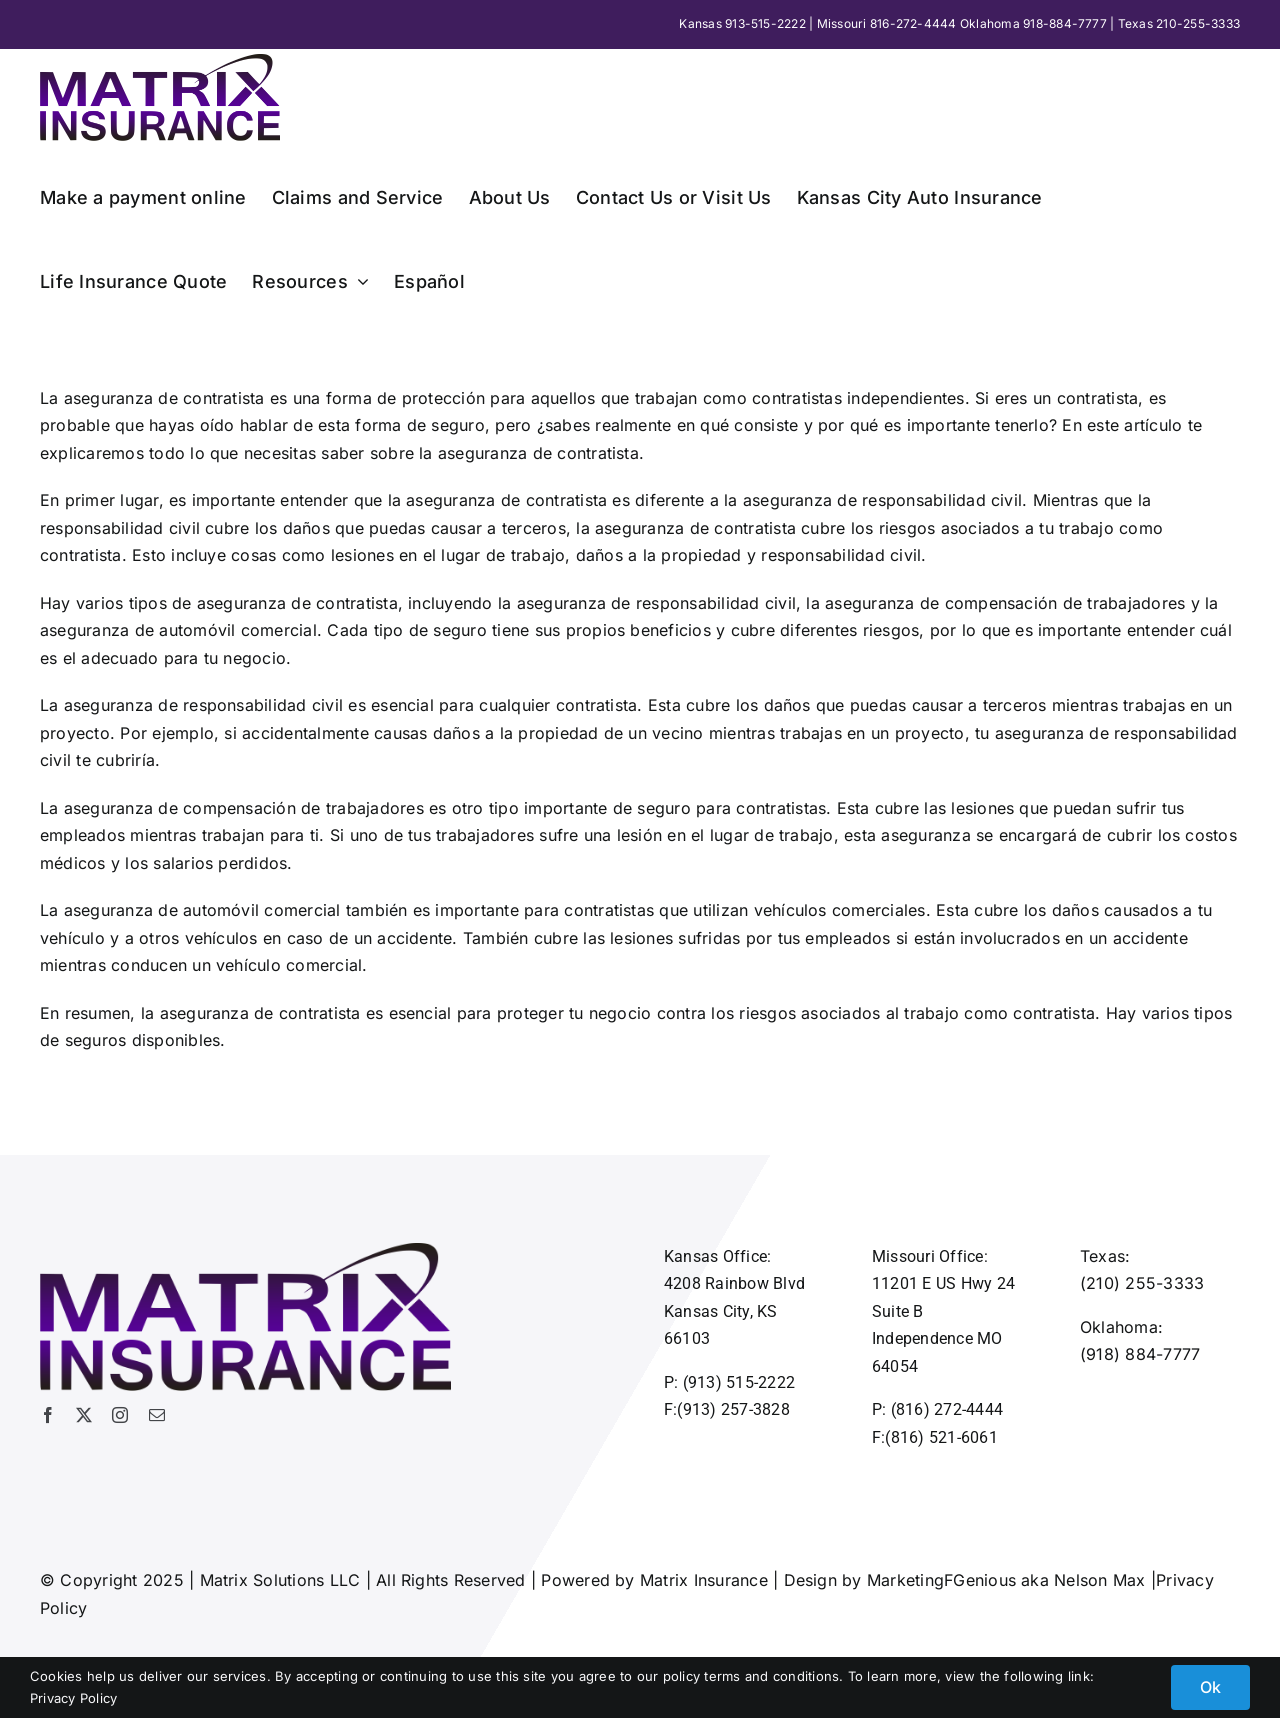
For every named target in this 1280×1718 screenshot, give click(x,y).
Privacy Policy (73, 1698)
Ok (1210, 1687)
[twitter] (84, 1415)
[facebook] (48, 1415)
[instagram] (120, 1415)
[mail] (157, 1415)
